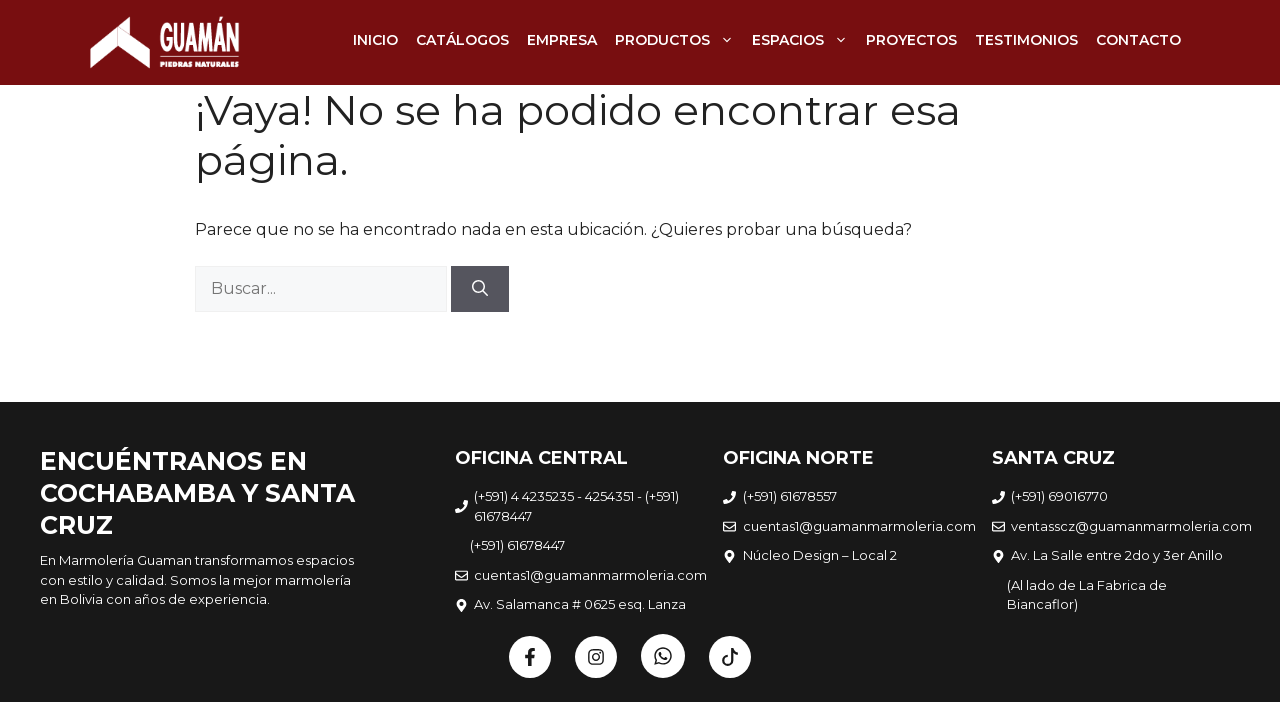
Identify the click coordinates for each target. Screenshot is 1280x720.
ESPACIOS (804, 40)
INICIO (375, 40)
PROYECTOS (911, 40)
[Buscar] (480, 289)
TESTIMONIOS (1026, 40)
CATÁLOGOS (462, 40)
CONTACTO (1138, 40)
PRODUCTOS (679, 40)
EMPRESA (562, 40)
